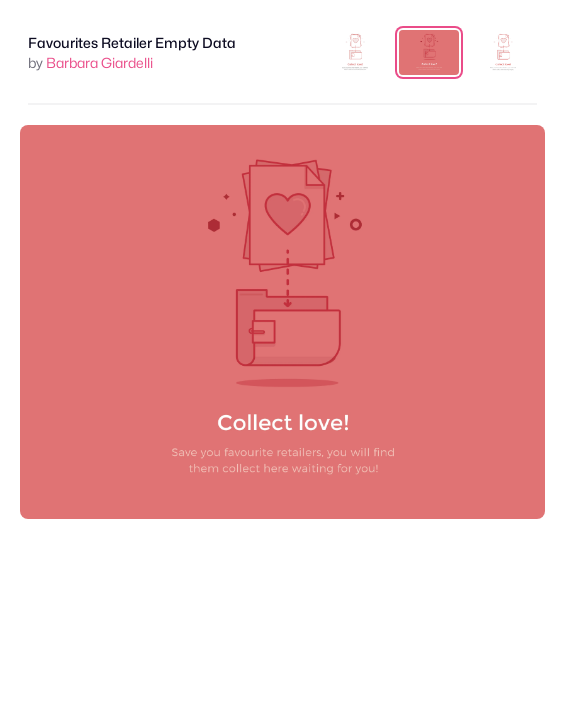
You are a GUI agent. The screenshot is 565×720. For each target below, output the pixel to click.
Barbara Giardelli (99, 62)
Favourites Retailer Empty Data (132, 42)
